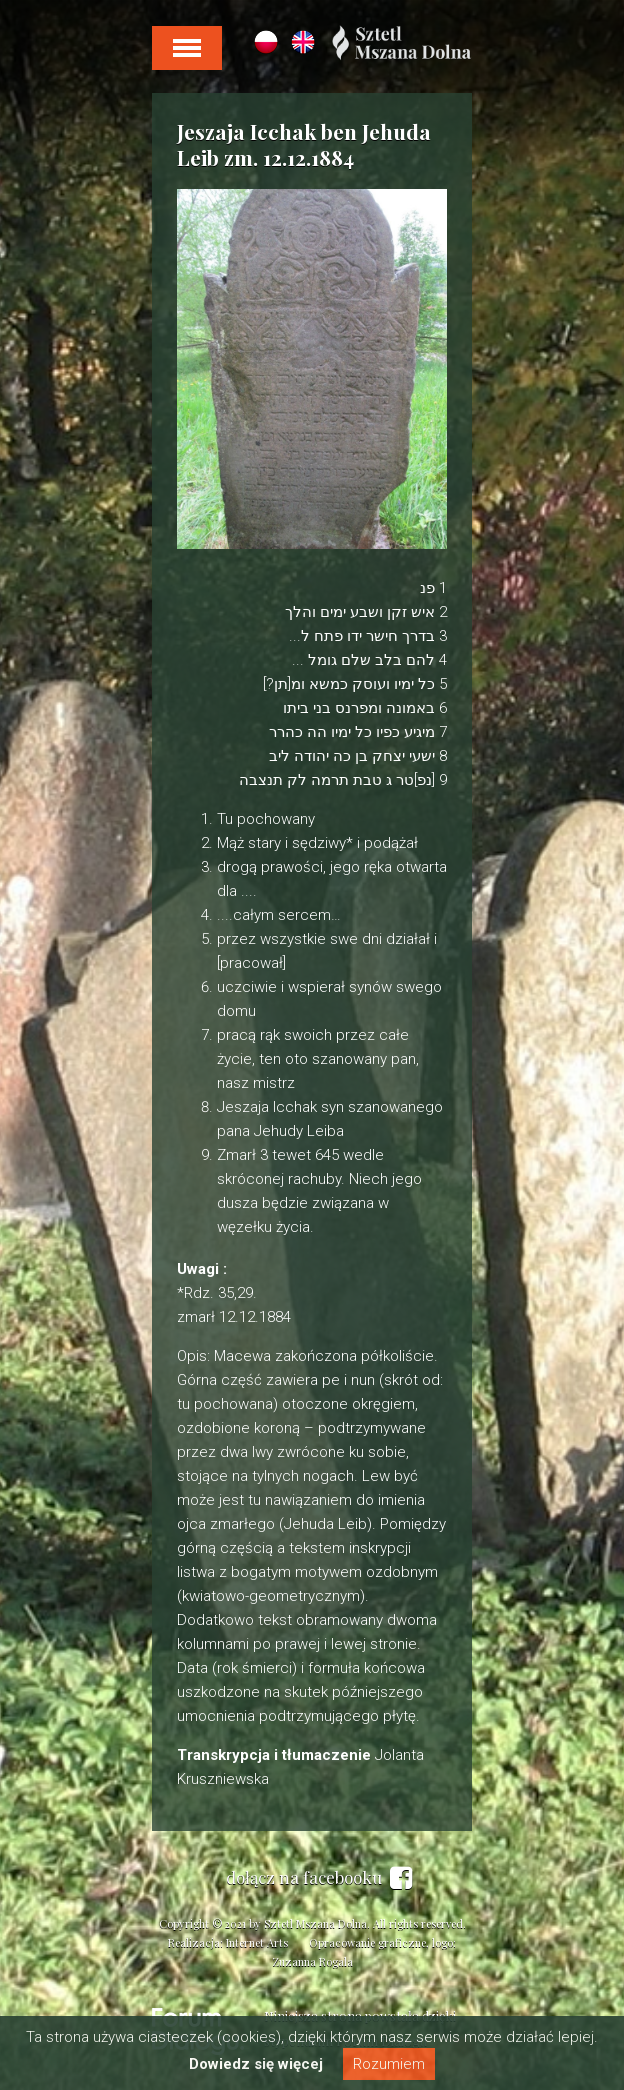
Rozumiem (389, 2064)
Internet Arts (257, 1942)
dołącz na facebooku (319, 1878)
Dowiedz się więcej (256, 2064)
